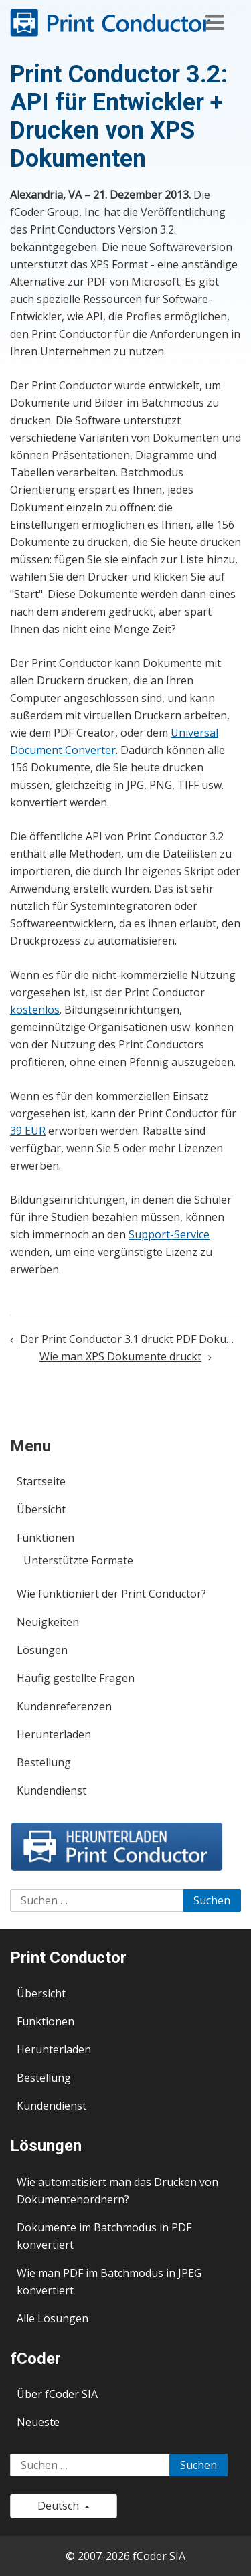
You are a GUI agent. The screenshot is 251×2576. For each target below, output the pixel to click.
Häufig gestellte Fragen (76, 1678)
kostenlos (35, 1009)
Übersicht (41, 1509)
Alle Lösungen (52, 2318)
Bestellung (44, 1762)
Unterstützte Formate (78, 1560)
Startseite (41, 1481)
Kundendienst (51, 1790)
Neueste (38, 2422)
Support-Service (169, 1234)
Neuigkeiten (48, 1622)
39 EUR (28, 1130)
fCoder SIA (159, 2556)
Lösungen (42, 1650)
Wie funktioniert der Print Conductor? (111, 1593)
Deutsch (63, 2505)
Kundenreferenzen (64, 1706)
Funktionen (45, 1537)
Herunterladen (54, 1734)
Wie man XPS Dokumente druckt (120, 1356)
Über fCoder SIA (57, 2394)
